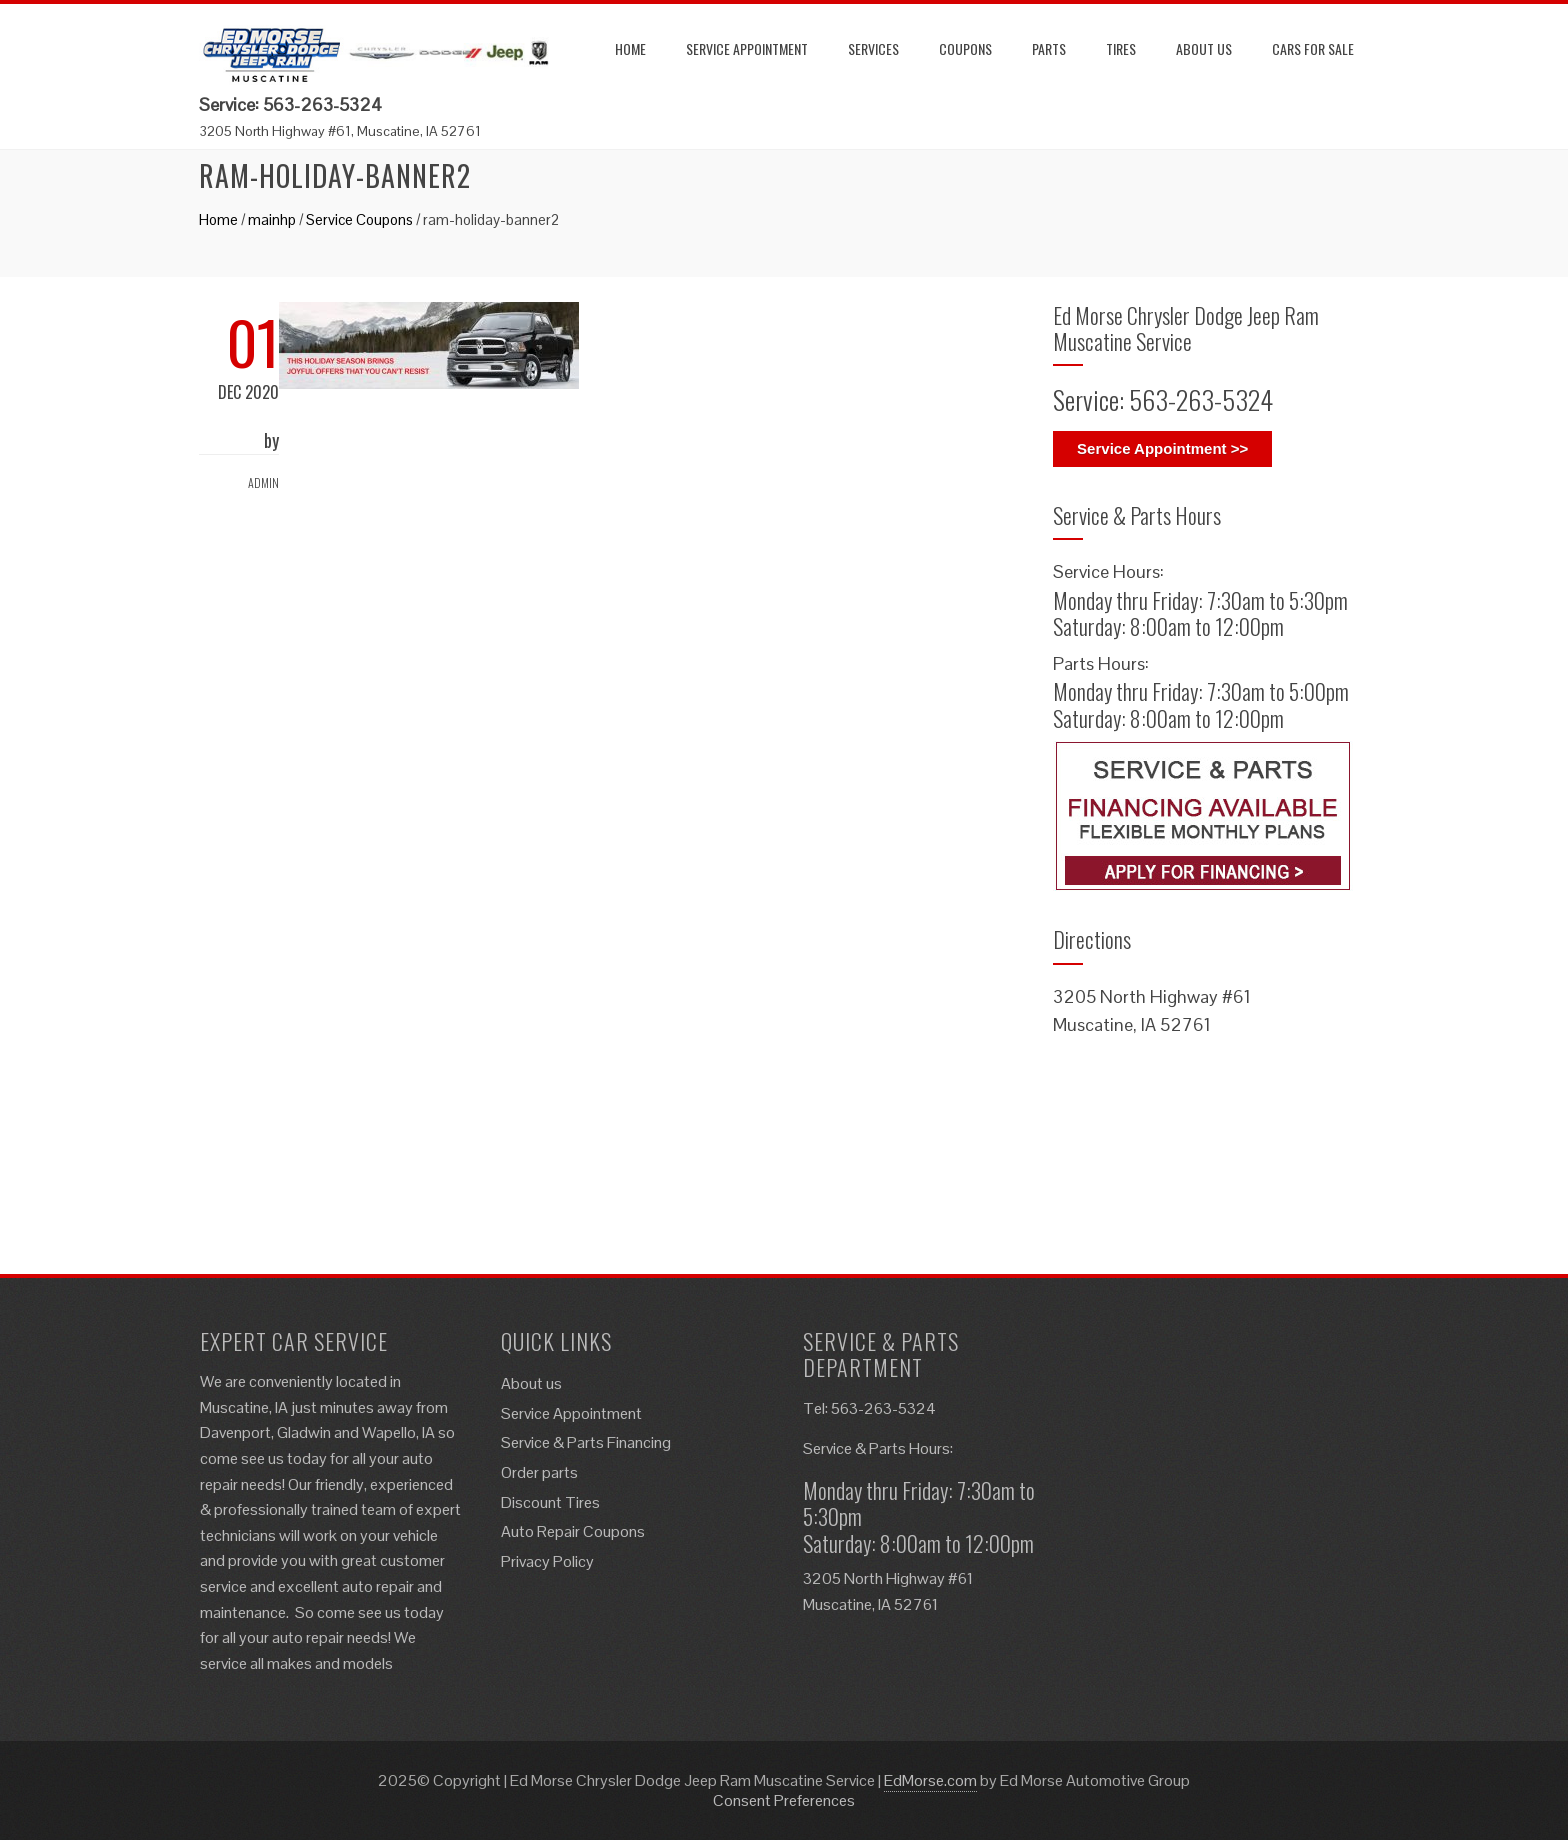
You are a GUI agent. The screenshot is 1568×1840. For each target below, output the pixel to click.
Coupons (965, 48)
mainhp (272, 219)
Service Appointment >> (1162, 448)
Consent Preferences (784, 1800)
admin (263, 482)
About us (1204, 48)
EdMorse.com (930, 1780)
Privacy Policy (547, 1561)
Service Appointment (747, 48)
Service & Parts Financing (586, 1442)
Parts (1049, 48)
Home (630, 48)
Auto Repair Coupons (573, 1531)
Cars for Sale (1313, 48)
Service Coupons (359, 219)
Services (873, 48)
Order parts (539, 1472)
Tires (1121, 48)
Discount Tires (550, 1502)
